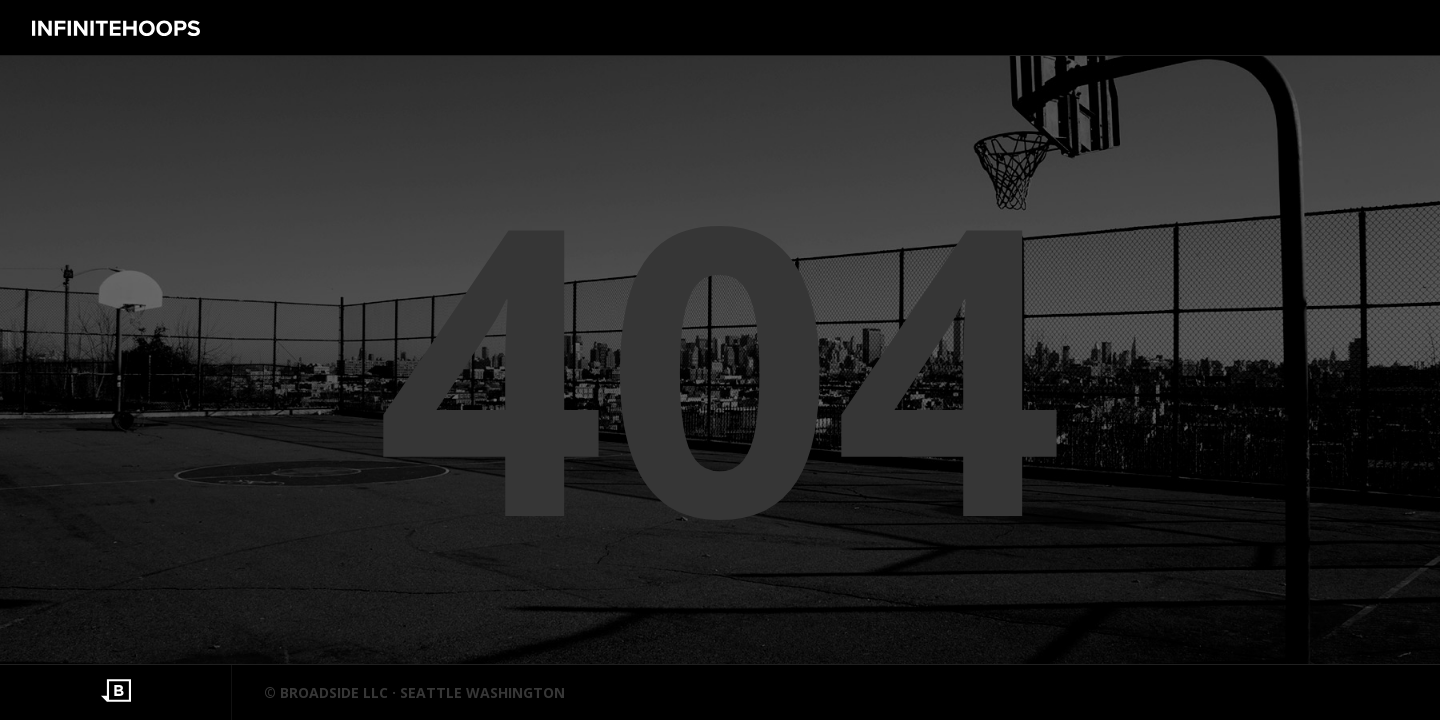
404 (720, 360)
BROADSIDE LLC (334, 692)
